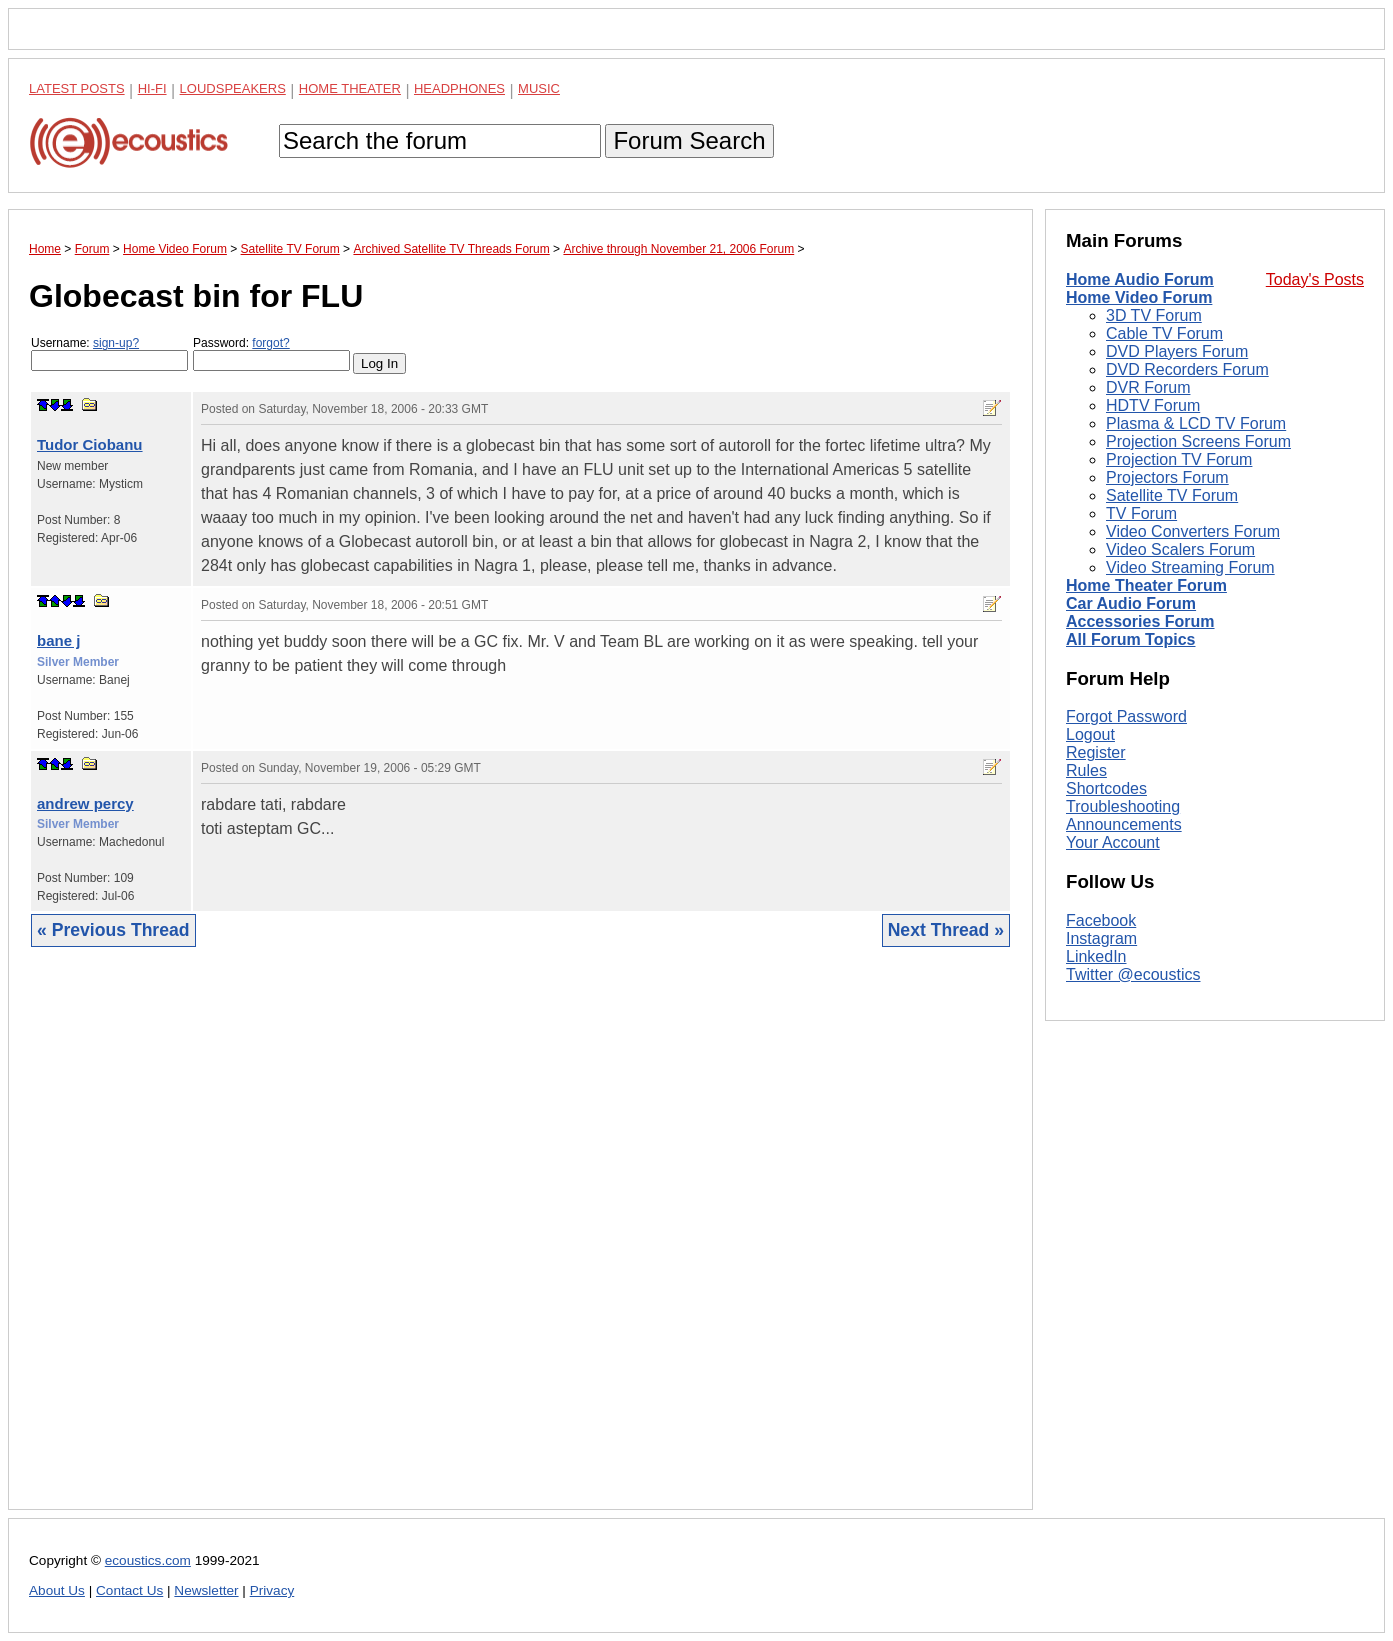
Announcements (1124, 824)
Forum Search (689, 140)
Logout (1090, 734)
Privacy (272, 1590)
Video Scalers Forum (1180, 549)
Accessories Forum (1140, 621)
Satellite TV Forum (1172, 495)
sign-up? (116, 343)
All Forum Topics (1130, 639)
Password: (271, 353)
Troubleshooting (1123, 806)
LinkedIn (1096, 956)
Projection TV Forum (1179, 459)
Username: (109, 353)
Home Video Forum (1139, 297)
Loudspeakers (233, 88)
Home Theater (350, 88)
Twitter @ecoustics (1133, 974)
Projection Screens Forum (1198, 441)
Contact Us (129, 1590)
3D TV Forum (1154, 315)
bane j (58, 640)
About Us (57, 1590)
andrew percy (85, 803)
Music (539, 88)
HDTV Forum (1153, 405)
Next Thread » (946, 930)
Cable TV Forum (1164, 333)
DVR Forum (1148, 387)
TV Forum (1141, 513)
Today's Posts (1315, 279)
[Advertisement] (520, 1243)
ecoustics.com (148, 1560)
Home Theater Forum (1146, 585)
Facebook (1101, 920)
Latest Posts (77, 88)
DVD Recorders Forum (1187, 369)
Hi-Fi (152, 88)
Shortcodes (1106, 788)
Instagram (1101, 938)
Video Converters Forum (1193, 531)
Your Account (1113, 842)
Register (1096, 752)
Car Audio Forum (1131, 603)
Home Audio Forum (1140, 279)
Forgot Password (1126, 716)
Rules (1086, 770)
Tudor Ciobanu (90, 444)
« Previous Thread (113, 930)
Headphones (459, 88)
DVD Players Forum (1177, 351)
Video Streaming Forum (1190, 567)
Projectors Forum (1167, 477)
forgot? (270, 343)
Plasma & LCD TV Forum (1196, 423)
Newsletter (206, 1590)
